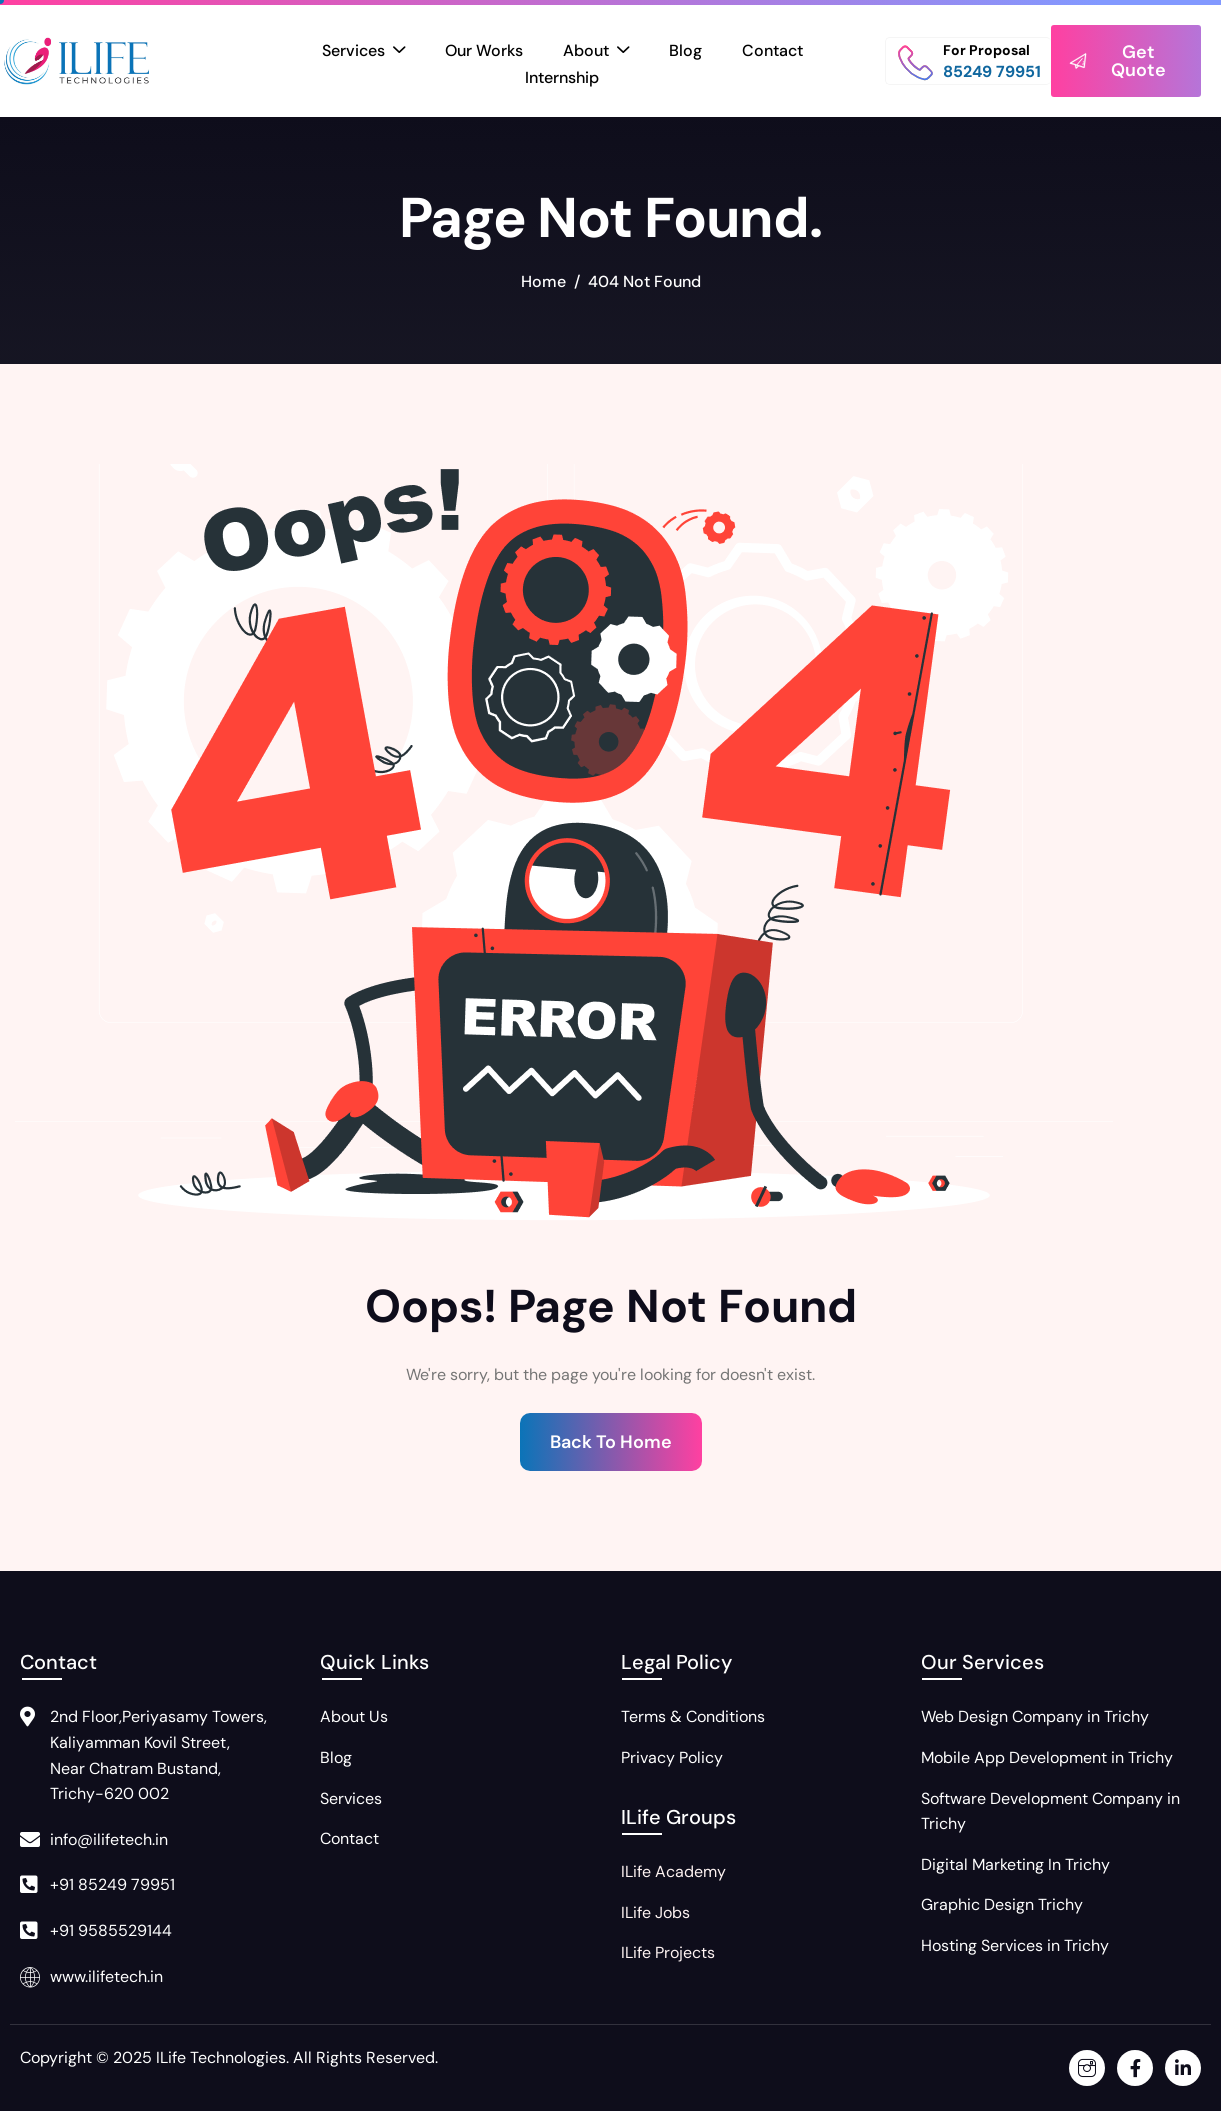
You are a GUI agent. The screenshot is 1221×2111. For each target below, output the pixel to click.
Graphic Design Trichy (1002, 1904)
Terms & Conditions (693, 1716)
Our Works (484, 50)
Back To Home (611, 1442)
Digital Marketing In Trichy (1015, 1864)
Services (363, 52)
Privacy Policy (672, 1757)
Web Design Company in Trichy (1035, 1716)
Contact (772, 50)
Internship (562, 77)
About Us (354, 1716)
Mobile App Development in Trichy (1047, 1757)
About (596, 52)
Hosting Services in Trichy (1015, 1945)
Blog (685, 50)
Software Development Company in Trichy (1050, 1811)
